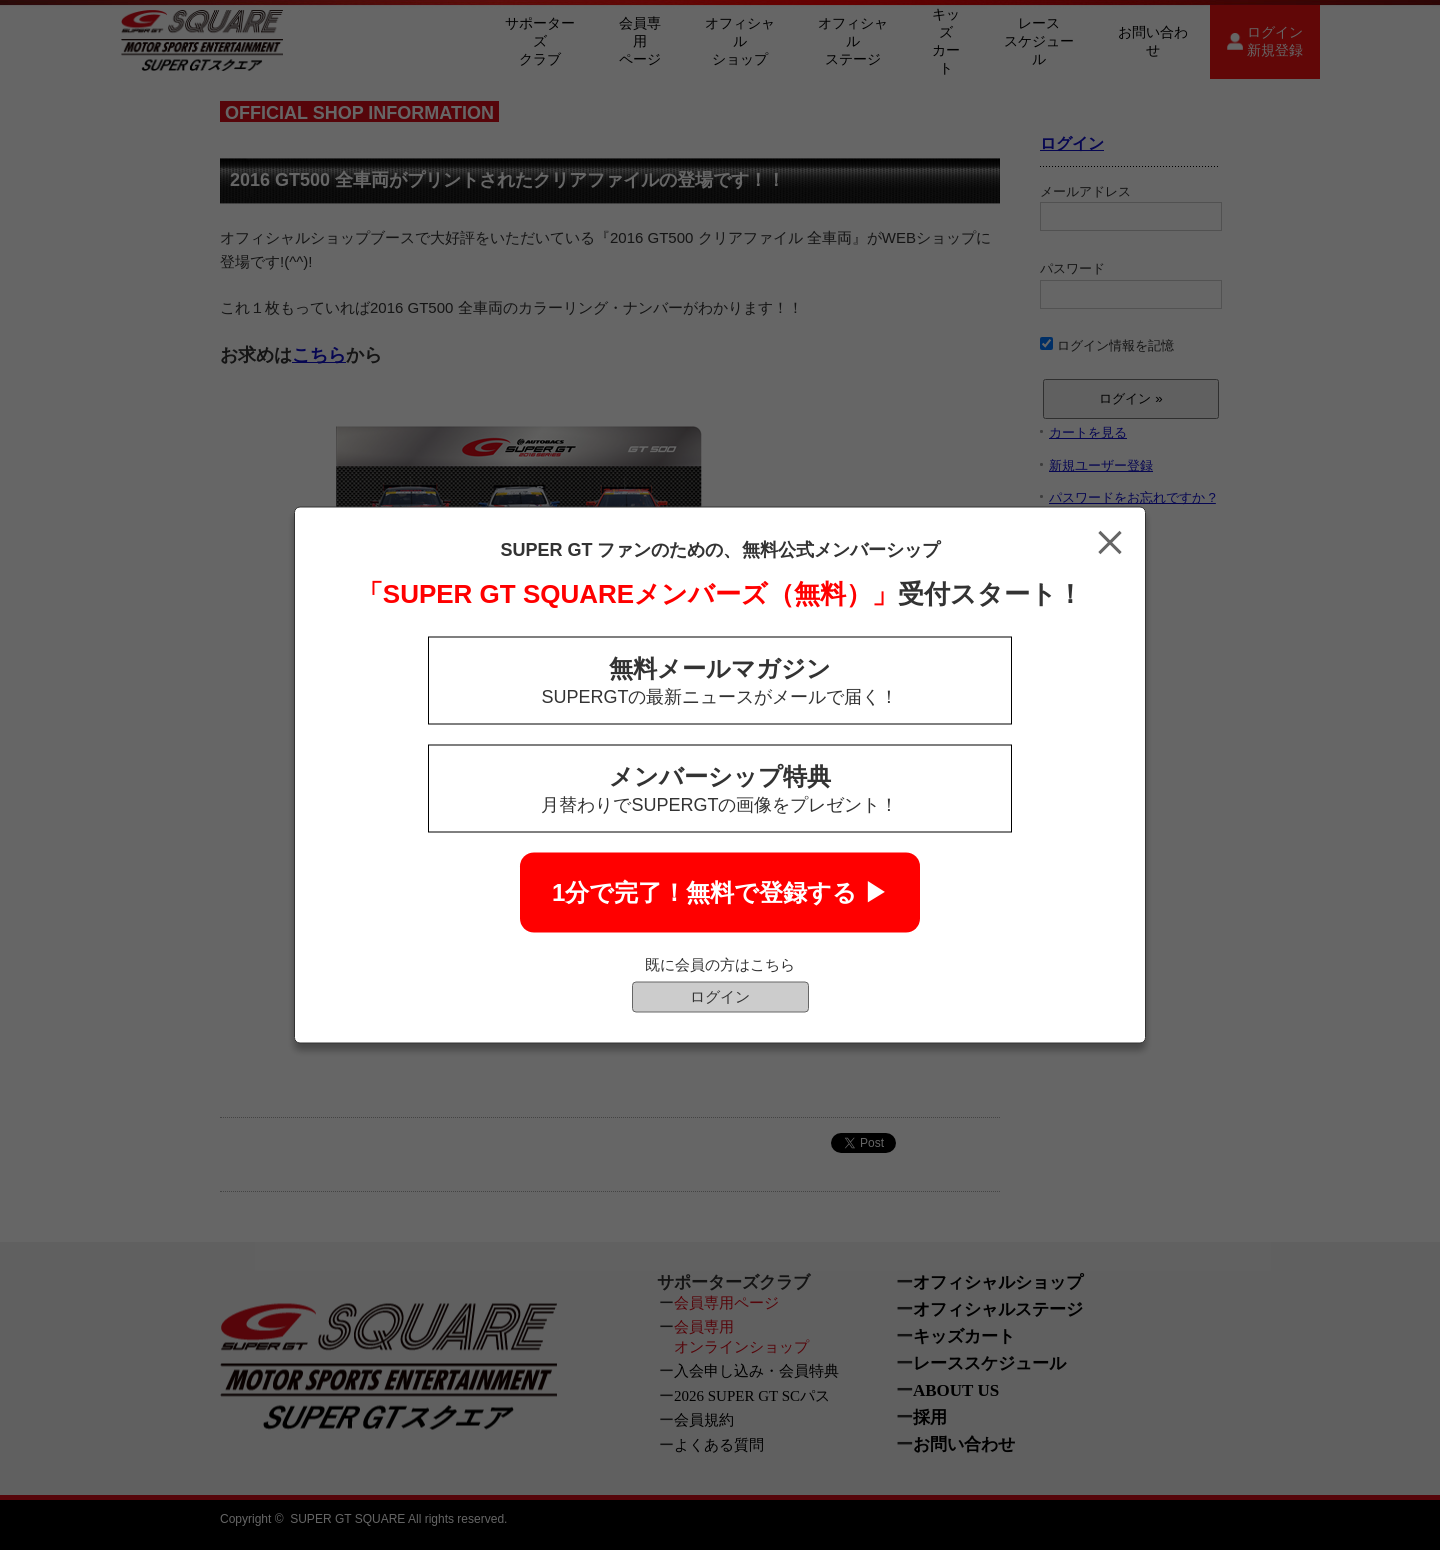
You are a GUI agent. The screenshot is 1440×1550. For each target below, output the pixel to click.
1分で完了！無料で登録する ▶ (720, 892)
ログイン (720, 996)
